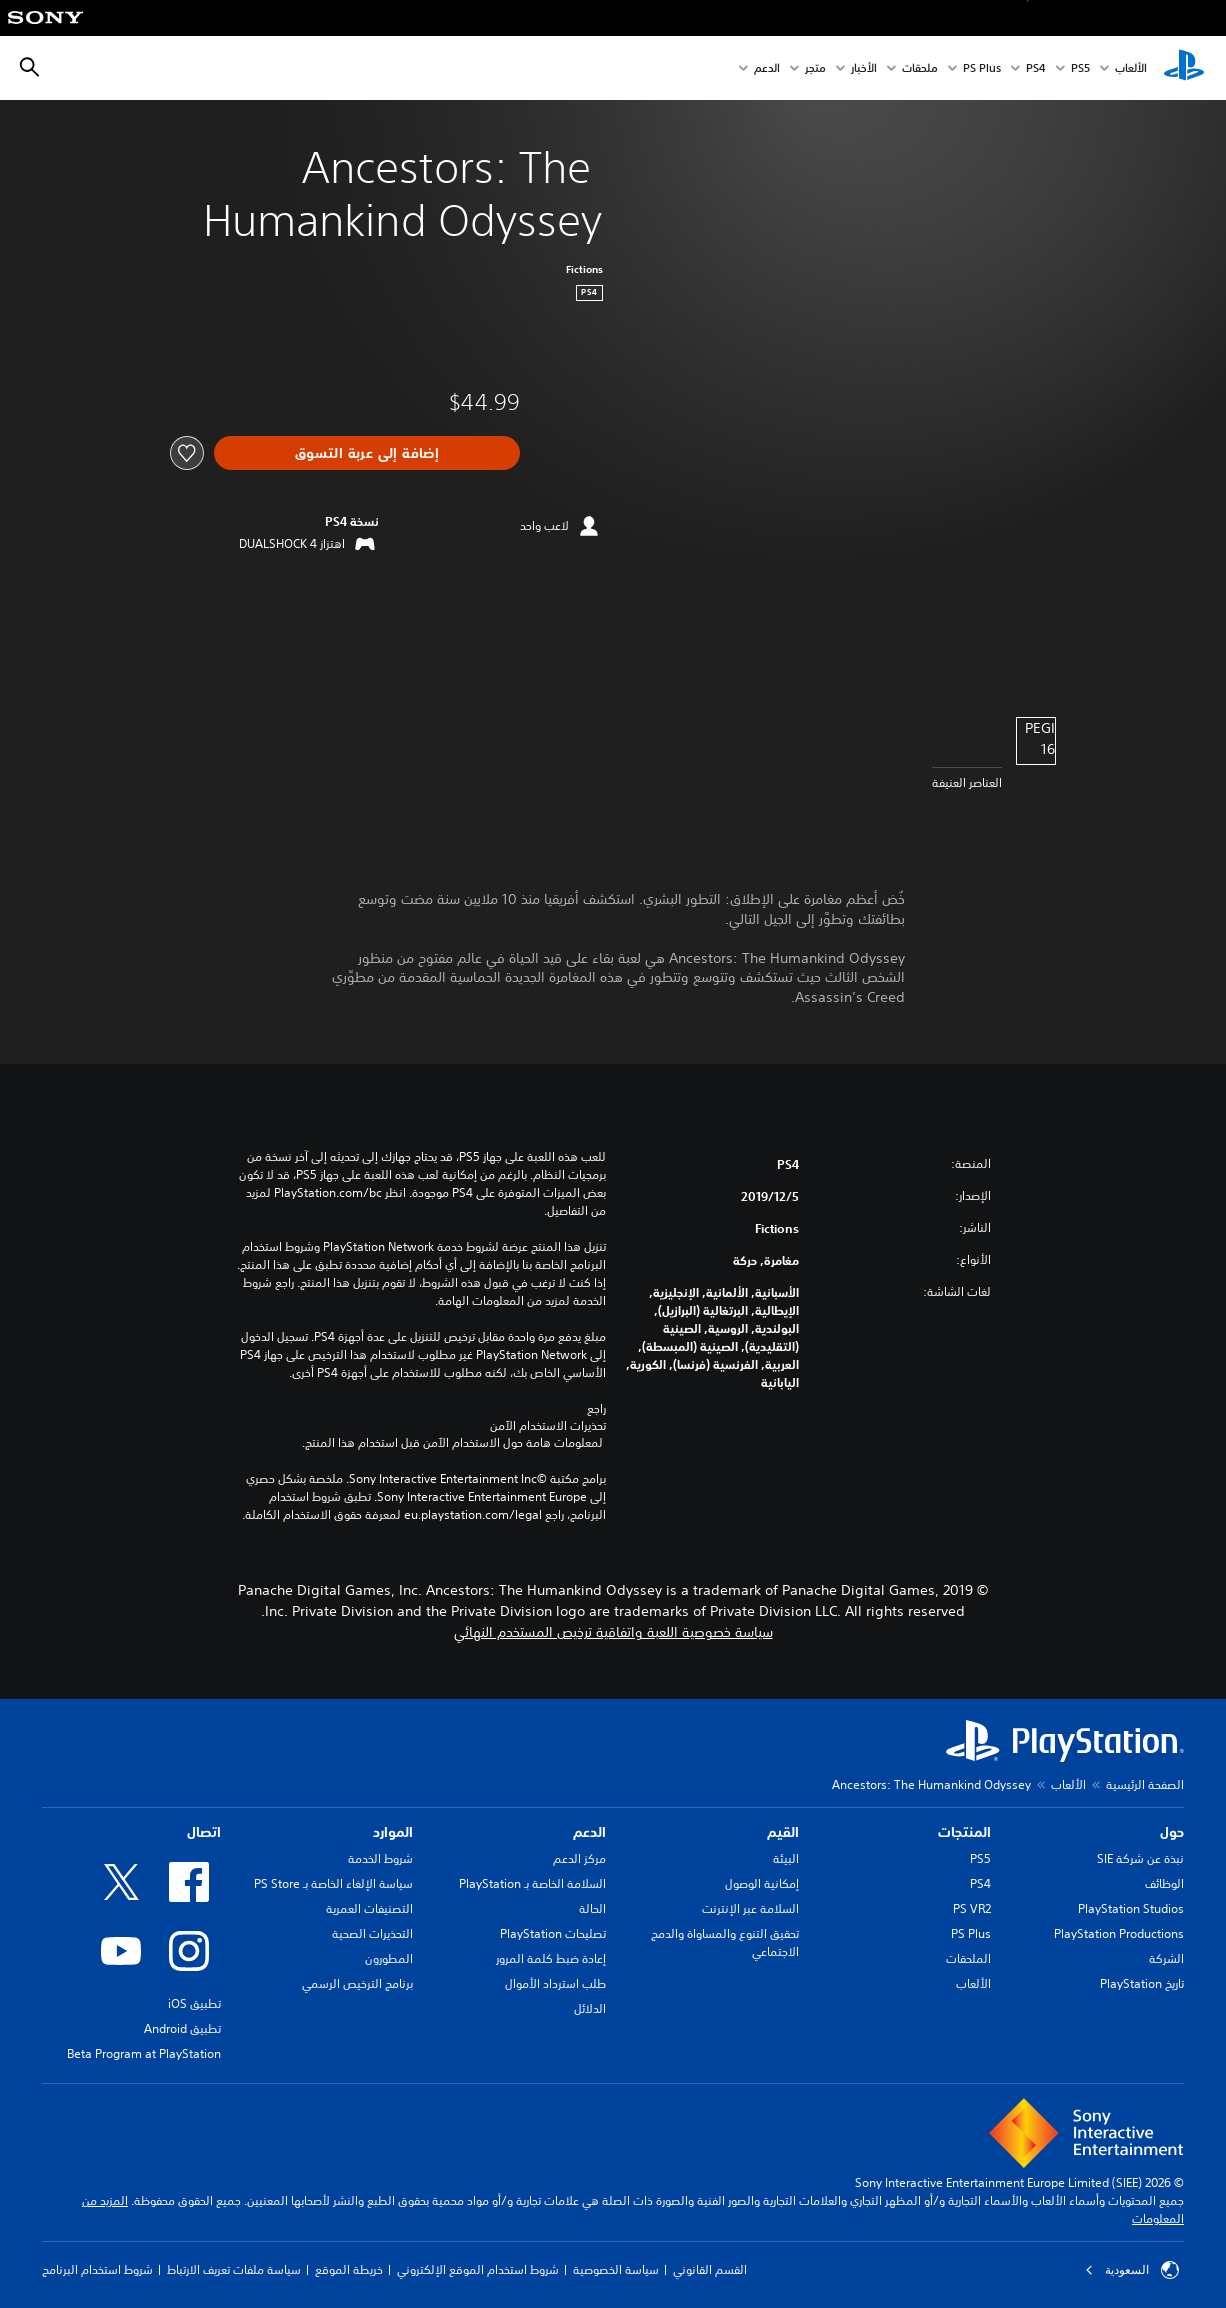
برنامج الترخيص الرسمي (357, 1983)
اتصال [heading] (204, 1832)
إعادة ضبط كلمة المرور (551, 1958)
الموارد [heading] (393, 1832)
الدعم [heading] (589, 1832)
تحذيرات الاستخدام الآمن (548, 1426)
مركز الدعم (579, 1858)
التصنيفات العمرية (369, 1908)
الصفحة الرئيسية (1145, 1784)
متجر (815, 68)
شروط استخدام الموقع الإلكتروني (478, 2269)
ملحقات (920, 68)
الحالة (592, 1908)
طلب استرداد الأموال (555, 1983)
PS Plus (982, 68)
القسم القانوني (710, 2269)
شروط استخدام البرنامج (97, 2269)
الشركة (1166, 1958)
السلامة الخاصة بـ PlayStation (532, 1883)
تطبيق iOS (194, 2003)
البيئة (786, 1858)
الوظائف (1164, 1883)
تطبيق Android (182, 2028)
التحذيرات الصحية (372, 1933)
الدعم (767, 68)
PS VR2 (972, 1908)
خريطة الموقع (349, 2269)
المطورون (389, 1958)
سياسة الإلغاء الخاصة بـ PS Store (333, 1883)
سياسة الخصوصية (616, 2269)
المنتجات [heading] (964, 1832)
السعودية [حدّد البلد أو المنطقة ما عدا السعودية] (1132, 2270)
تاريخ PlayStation (1142, 1983)
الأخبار (864, 68)
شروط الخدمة (380, 1858)
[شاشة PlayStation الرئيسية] (1184, 68)
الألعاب (1131, 68)
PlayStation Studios (1131, 1908)
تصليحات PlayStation (553, 1933)
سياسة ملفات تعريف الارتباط (234, 2269)
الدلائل (590, 2008)
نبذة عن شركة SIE (1140, 1858)
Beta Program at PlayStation (144, 2053)
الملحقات (968, 1958)
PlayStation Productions (1119, 1933)
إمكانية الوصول (762, 1883)
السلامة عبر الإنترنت (750, 1908)
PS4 (1036, 68)
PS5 (980, 1858)
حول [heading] (1172, 1832)
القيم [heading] (783, 1832)
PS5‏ (1080, 68)
